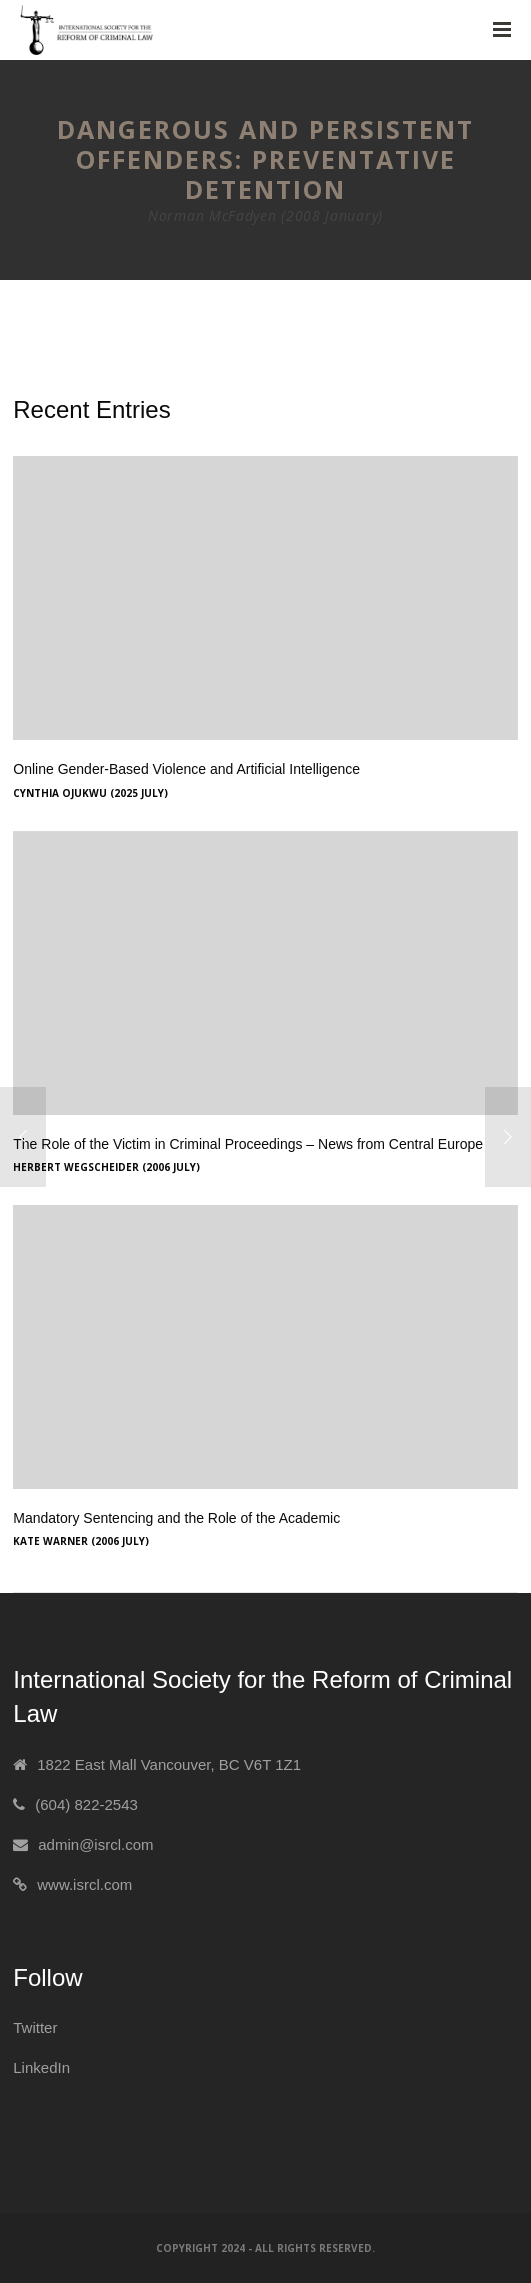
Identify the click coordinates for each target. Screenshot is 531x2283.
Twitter (35, 2027)
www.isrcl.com (84, 1884)
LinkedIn (41, 2067)
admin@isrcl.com (95, 1844)
